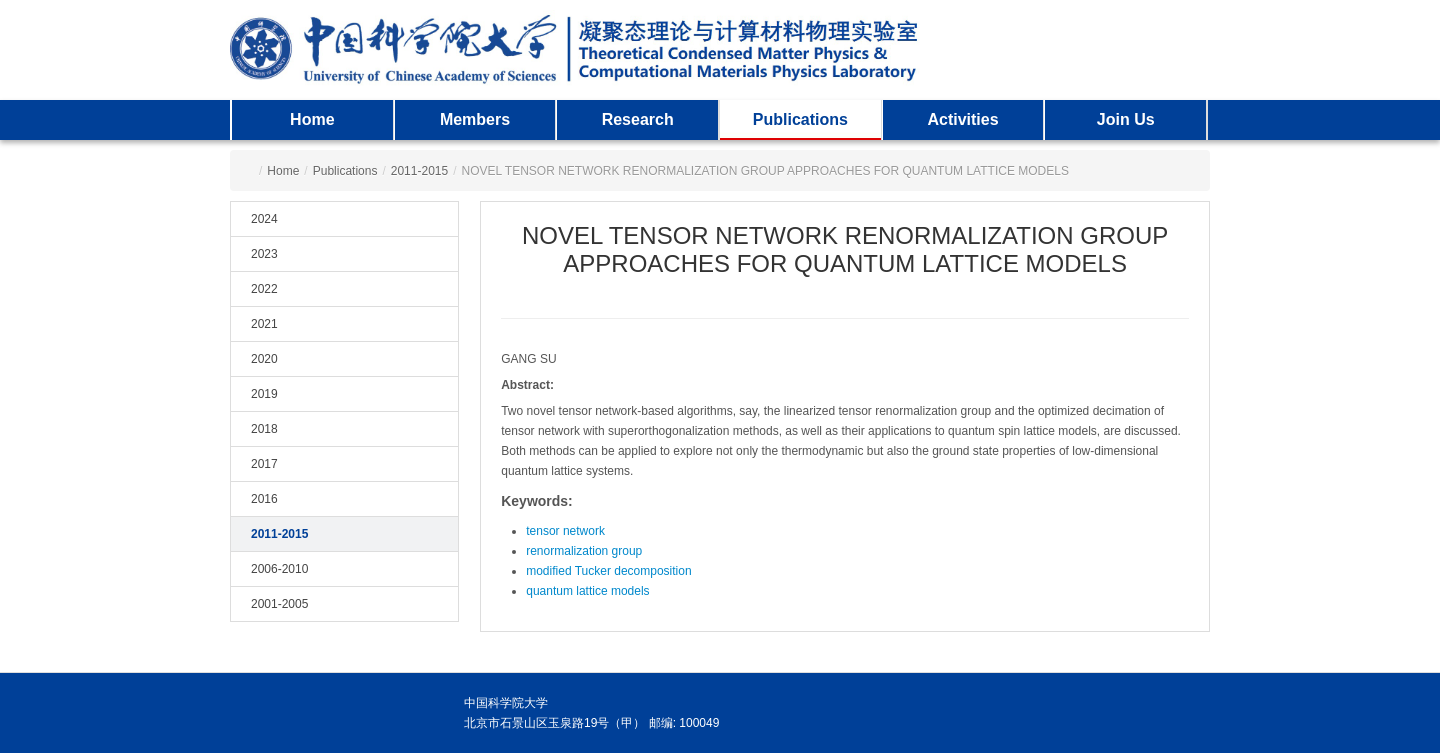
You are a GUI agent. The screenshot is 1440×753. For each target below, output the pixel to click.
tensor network (565, 531)
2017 (264, 464)
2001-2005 (279, 604)
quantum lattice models (587, 591)
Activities (962, 119)
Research (638, 119)
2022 (264, 289)
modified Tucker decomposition (608, 571)
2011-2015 (419, 171)
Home (312, 119)
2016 (264, 499)
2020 (264, 359)
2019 (264, 394)
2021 (264, 324)
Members (475, 119)
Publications (800, 119)
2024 (264, 219)
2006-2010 (279, 569)
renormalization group (584, 551)
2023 (264, 254)
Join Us (1126, 119)
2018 (264, 429)
